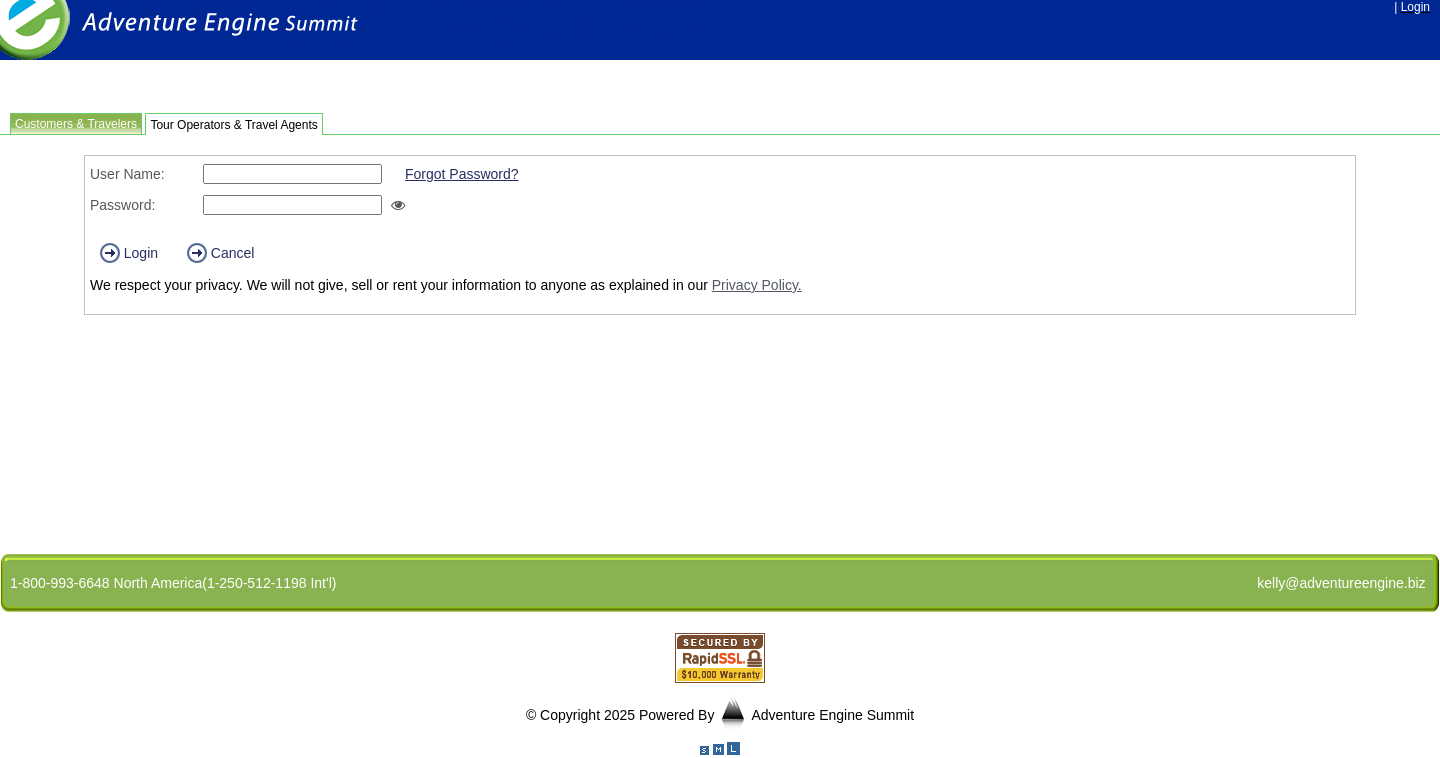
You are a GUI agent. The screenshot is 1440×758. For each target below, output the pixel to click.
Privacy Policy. (757, 285)
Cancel (220, 253)
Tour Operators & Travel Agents (233, 125)
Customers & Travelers (76, 124)
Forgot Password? (462, 174)
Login (129, 253)
